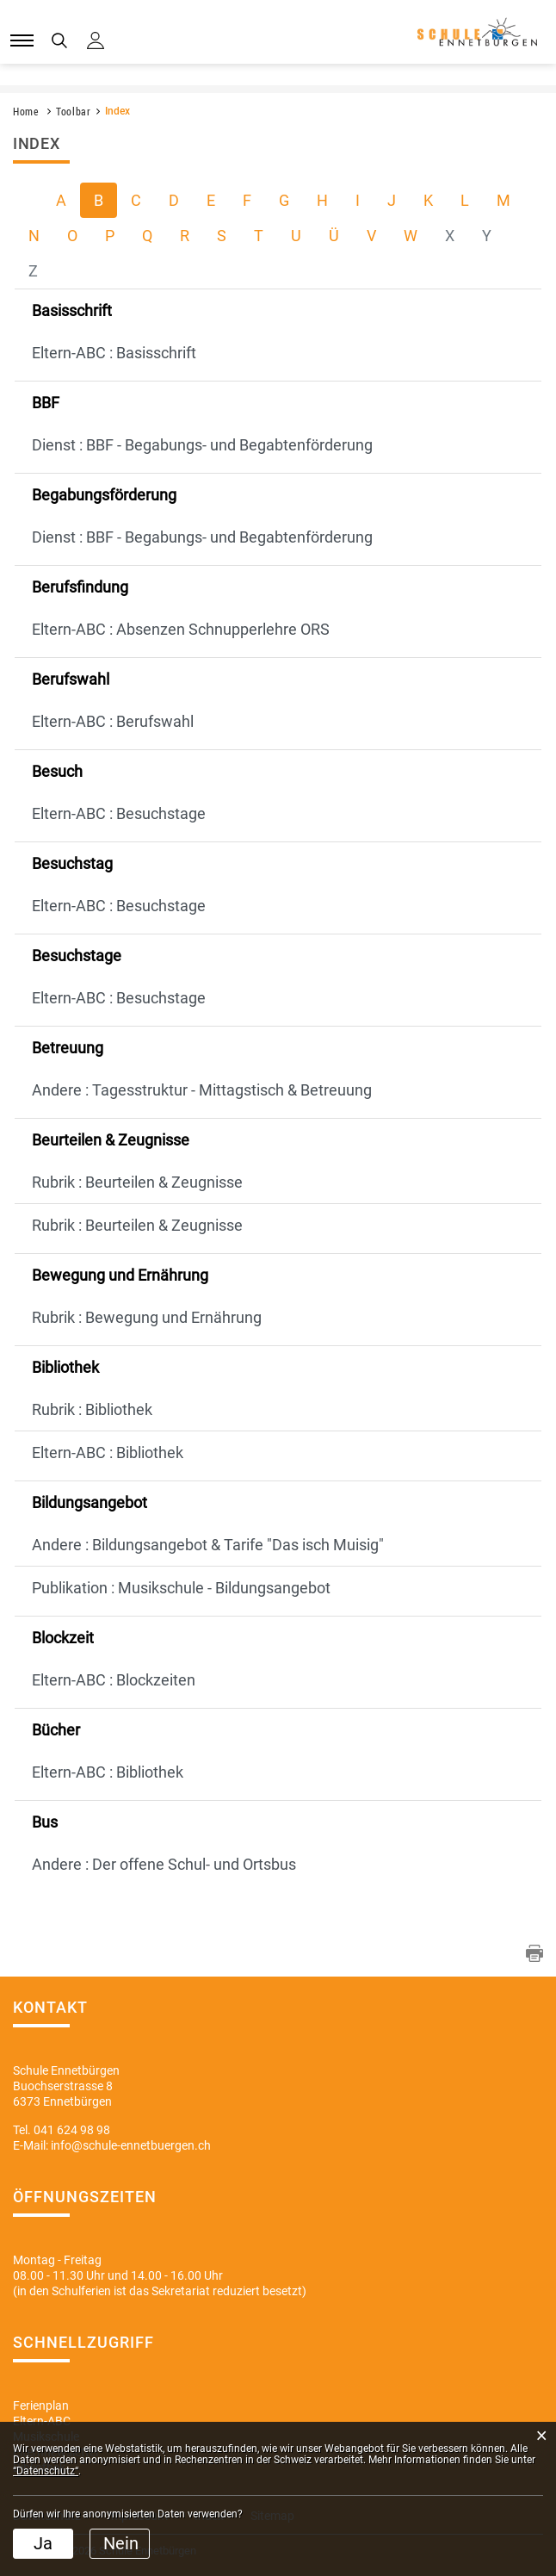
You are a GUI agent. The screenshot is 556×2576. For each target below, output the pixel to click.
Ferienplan (41, 2405)
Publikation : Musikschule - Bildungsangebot (181, 1588)
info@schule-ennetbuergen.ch (131, 2145)
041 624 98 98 (72, 2130)
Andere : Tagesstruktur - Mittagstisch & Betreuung (202, 1090)
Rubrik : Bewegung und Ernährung (147, 1317)
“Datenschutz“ (45, 2471)
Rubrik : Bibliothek (92, 1409)
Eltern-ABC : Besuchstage (119, 813)
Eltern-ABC (42, 2421)
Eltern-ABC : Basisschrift (114, 353)
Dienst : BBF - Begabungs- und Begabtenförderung (202, 445)
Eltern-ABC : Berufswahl (113, 721)
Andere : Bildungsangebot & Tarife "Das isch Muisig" (208, 1545)
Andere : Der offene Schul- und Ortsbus (164, 1864)
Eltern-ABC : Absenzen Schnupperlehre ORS (181, 629)
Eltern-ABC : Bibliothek (107, 1452)
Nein (121, 2543)
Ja (43, 2543)
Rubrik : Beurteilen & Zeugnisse (137, 1182)
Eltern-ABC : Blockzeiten (113, 1680)
